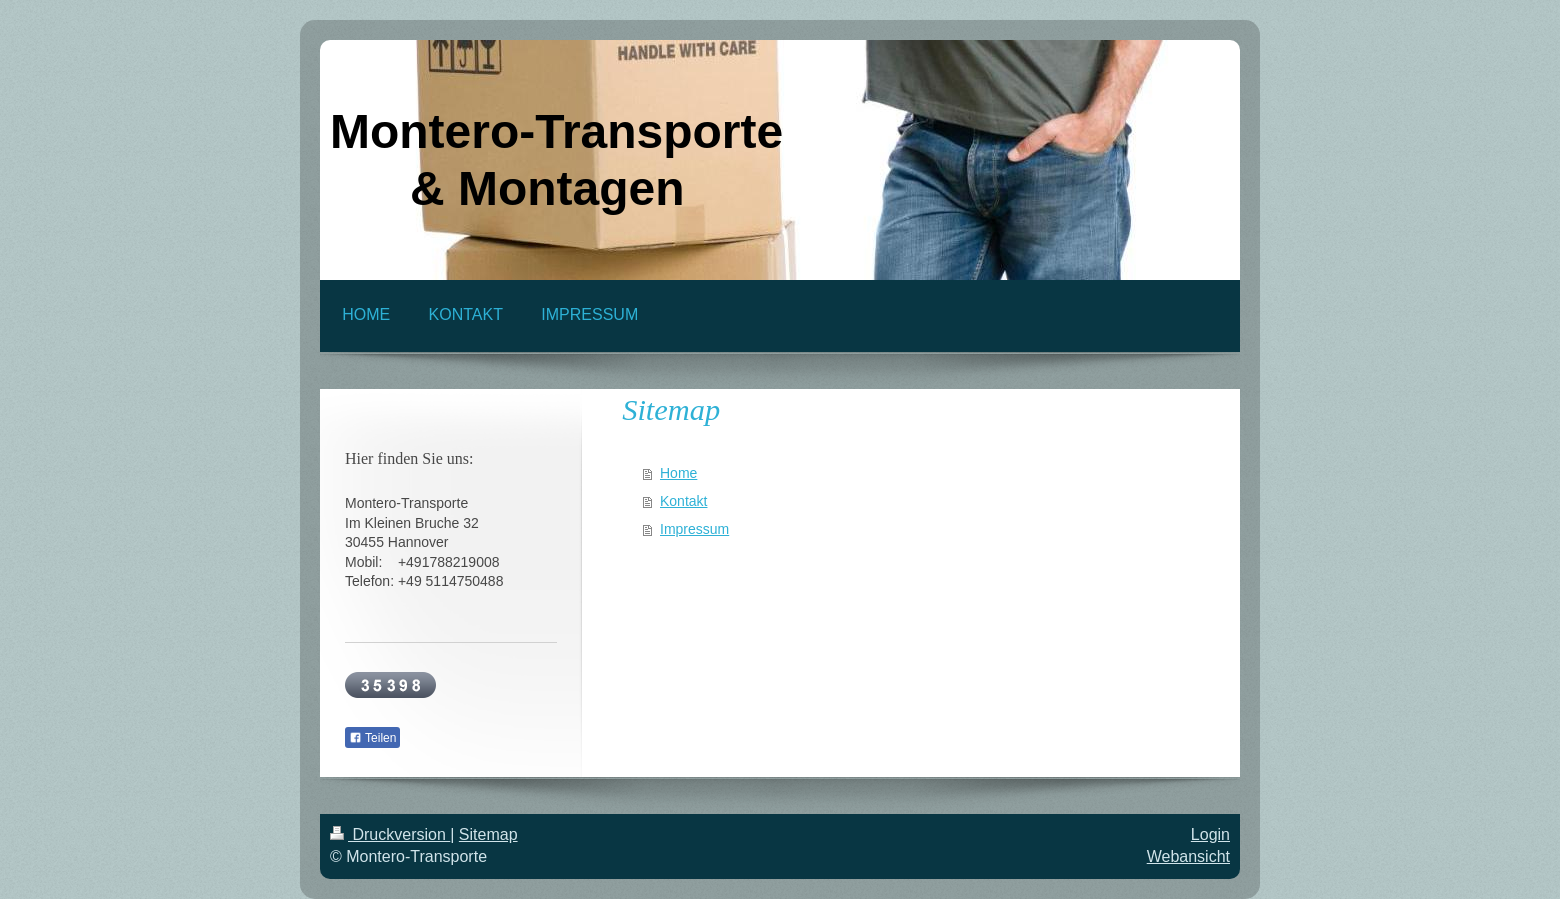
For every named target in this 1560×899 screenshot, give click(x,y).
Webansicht (1188, 856)
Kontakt (683, 501)
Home (678, 473)
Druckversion (390, 834)
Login (1210, 834)
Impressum (694, 529)
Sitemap (488, 834)
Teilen (372, 738)
